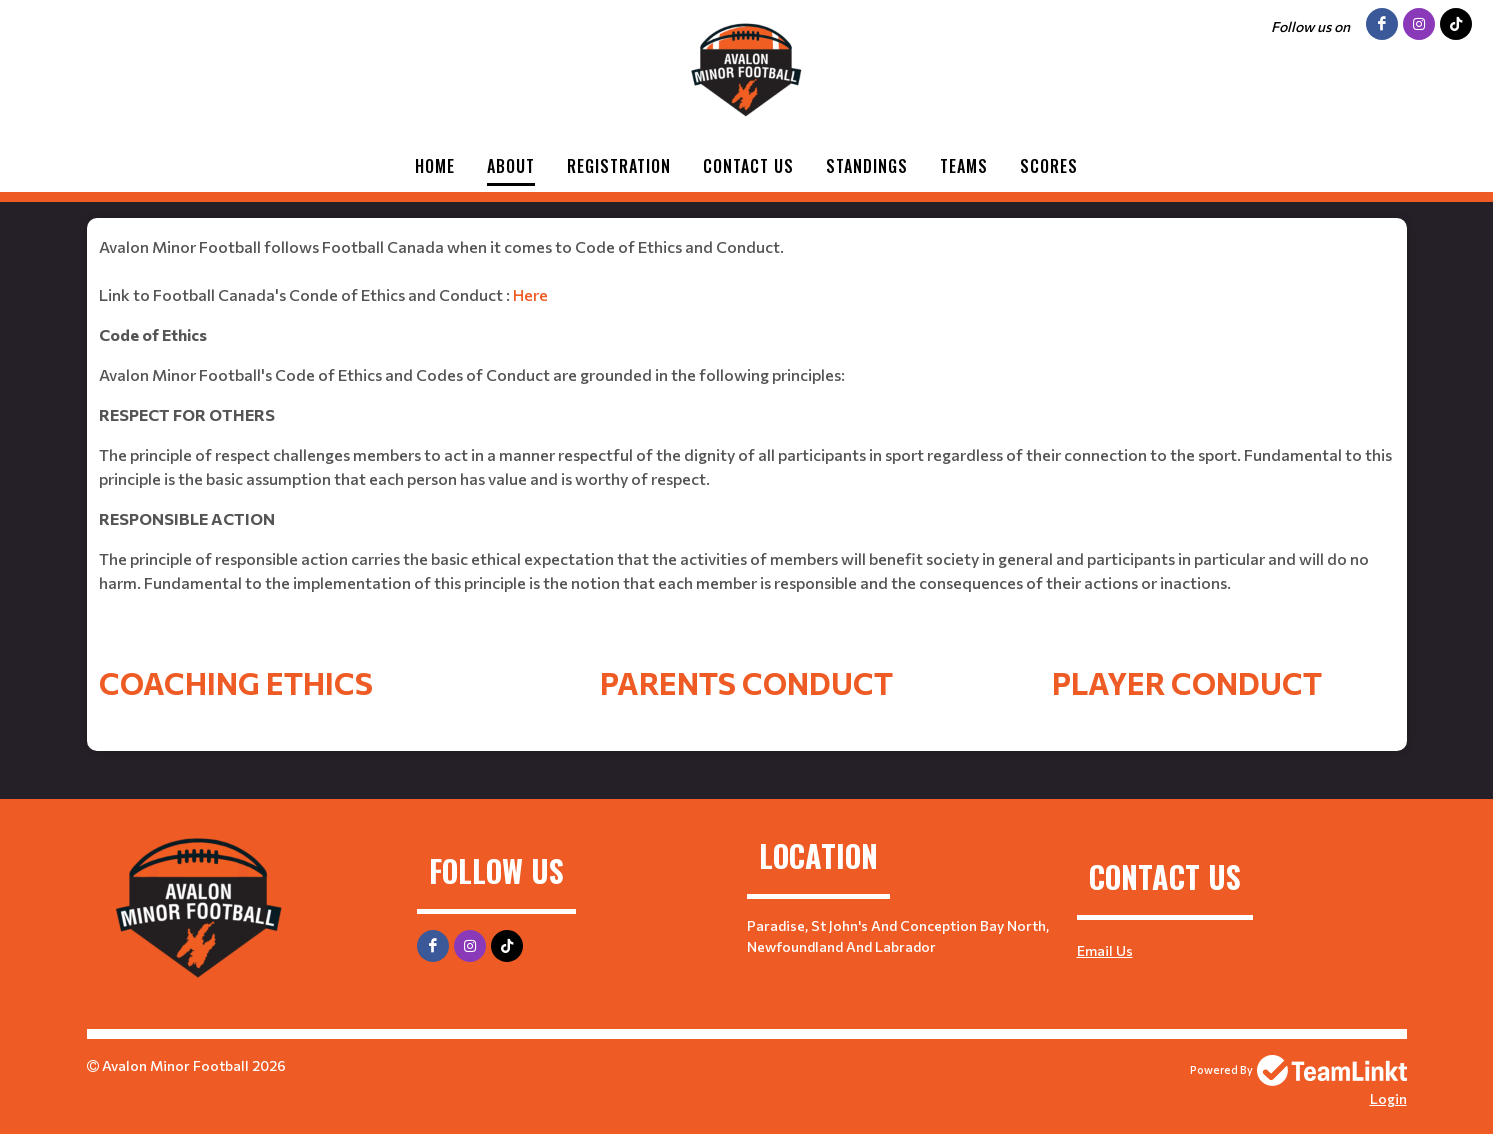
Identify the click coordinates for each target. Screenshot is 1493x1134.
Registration (619, 166)
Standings (867, 166)
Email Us (1105, 950)
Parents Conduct (746, 682)
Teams (964, 166)
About (511, 166)
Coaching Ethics (236, 682)
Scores (1049, 166)
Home (435, 166)
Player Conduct (1187, 682)
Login (1388, 1098)
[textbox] (747, 439)
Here (530, 294)
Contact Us (748, 166)
